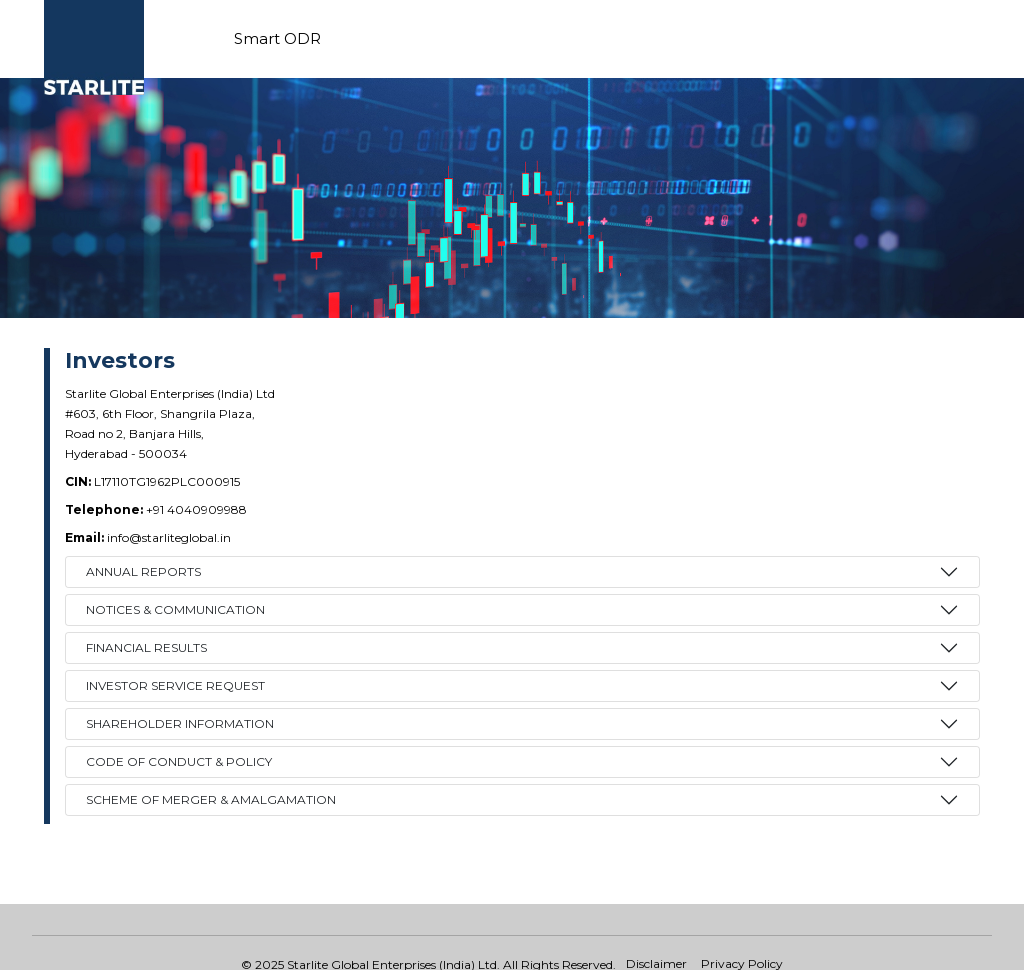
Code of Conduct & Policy (179, 761)
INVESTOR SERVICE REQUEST (175, 685)
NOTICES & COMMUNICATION (175, 609)
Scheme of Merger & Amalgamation (211, 799)
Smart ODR (277, 38)
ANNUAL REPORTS (143, 571)
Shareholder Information (180, 723)
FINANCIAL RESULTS (146, 647)
